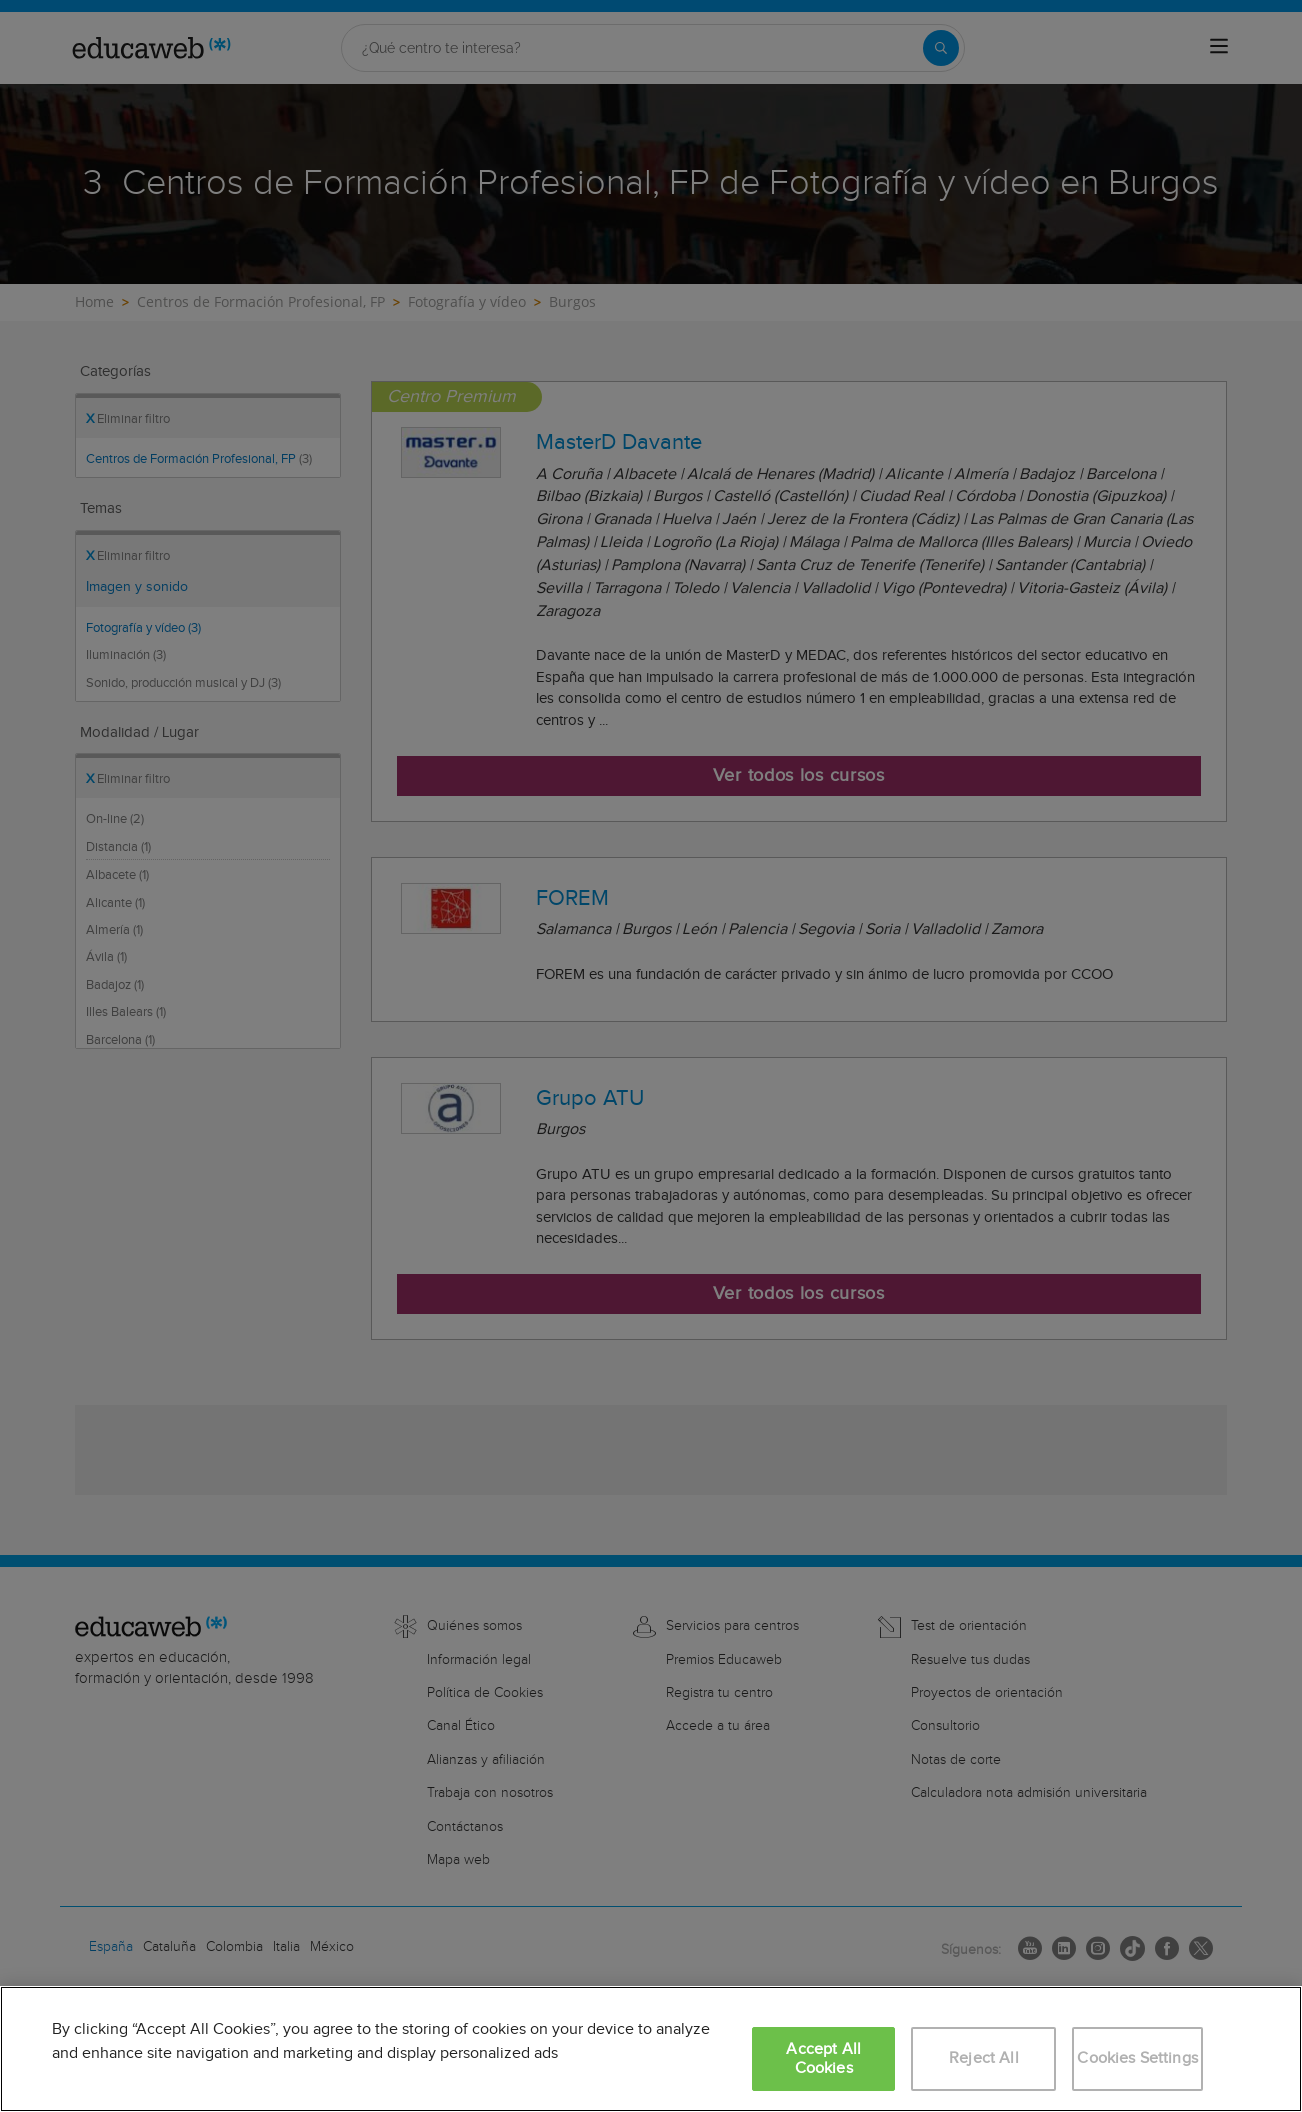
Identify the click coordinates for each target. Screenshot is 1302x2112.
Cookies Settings (1137, 2058)
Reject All (984, 2058)
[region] (651, 2049)
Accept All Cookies (823, 2059)
